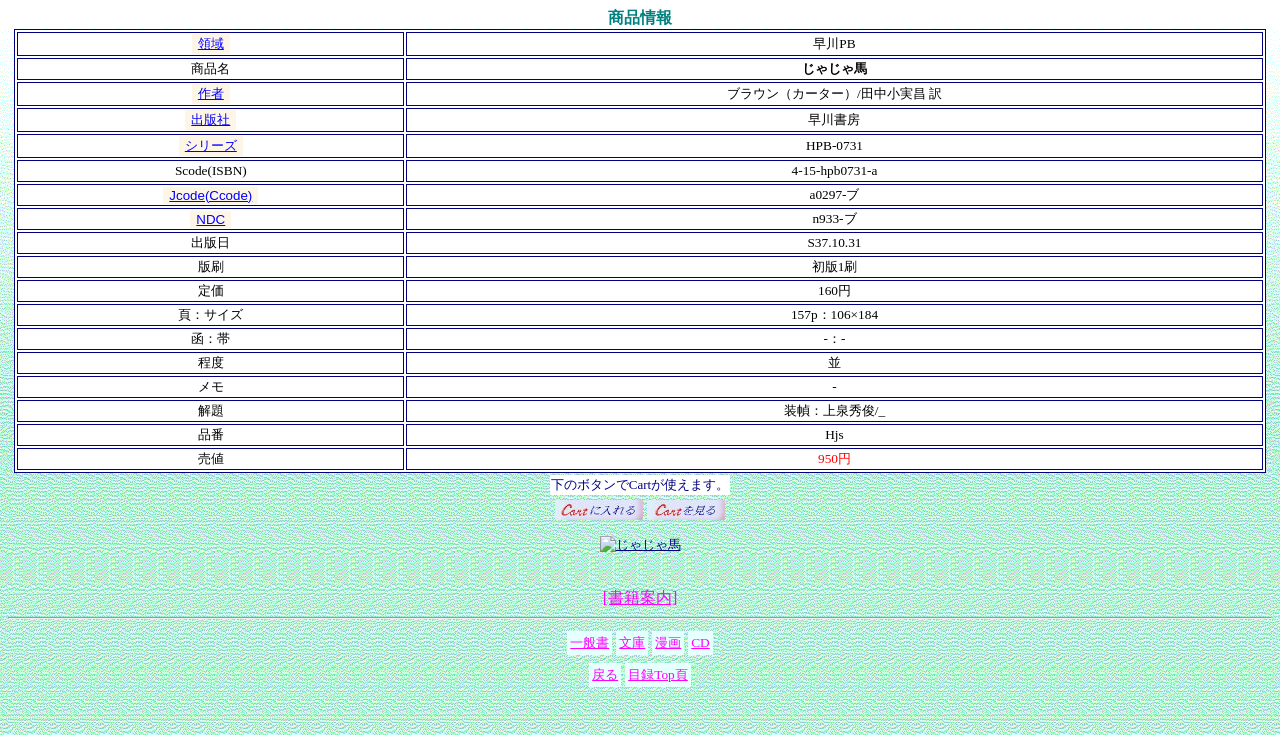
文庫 (632, 642)
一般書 (589, 642)
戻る (605, 674)
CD (700, 642)
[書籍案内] (640, 597)
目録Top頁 (658, 674)
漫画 (668, 642)
